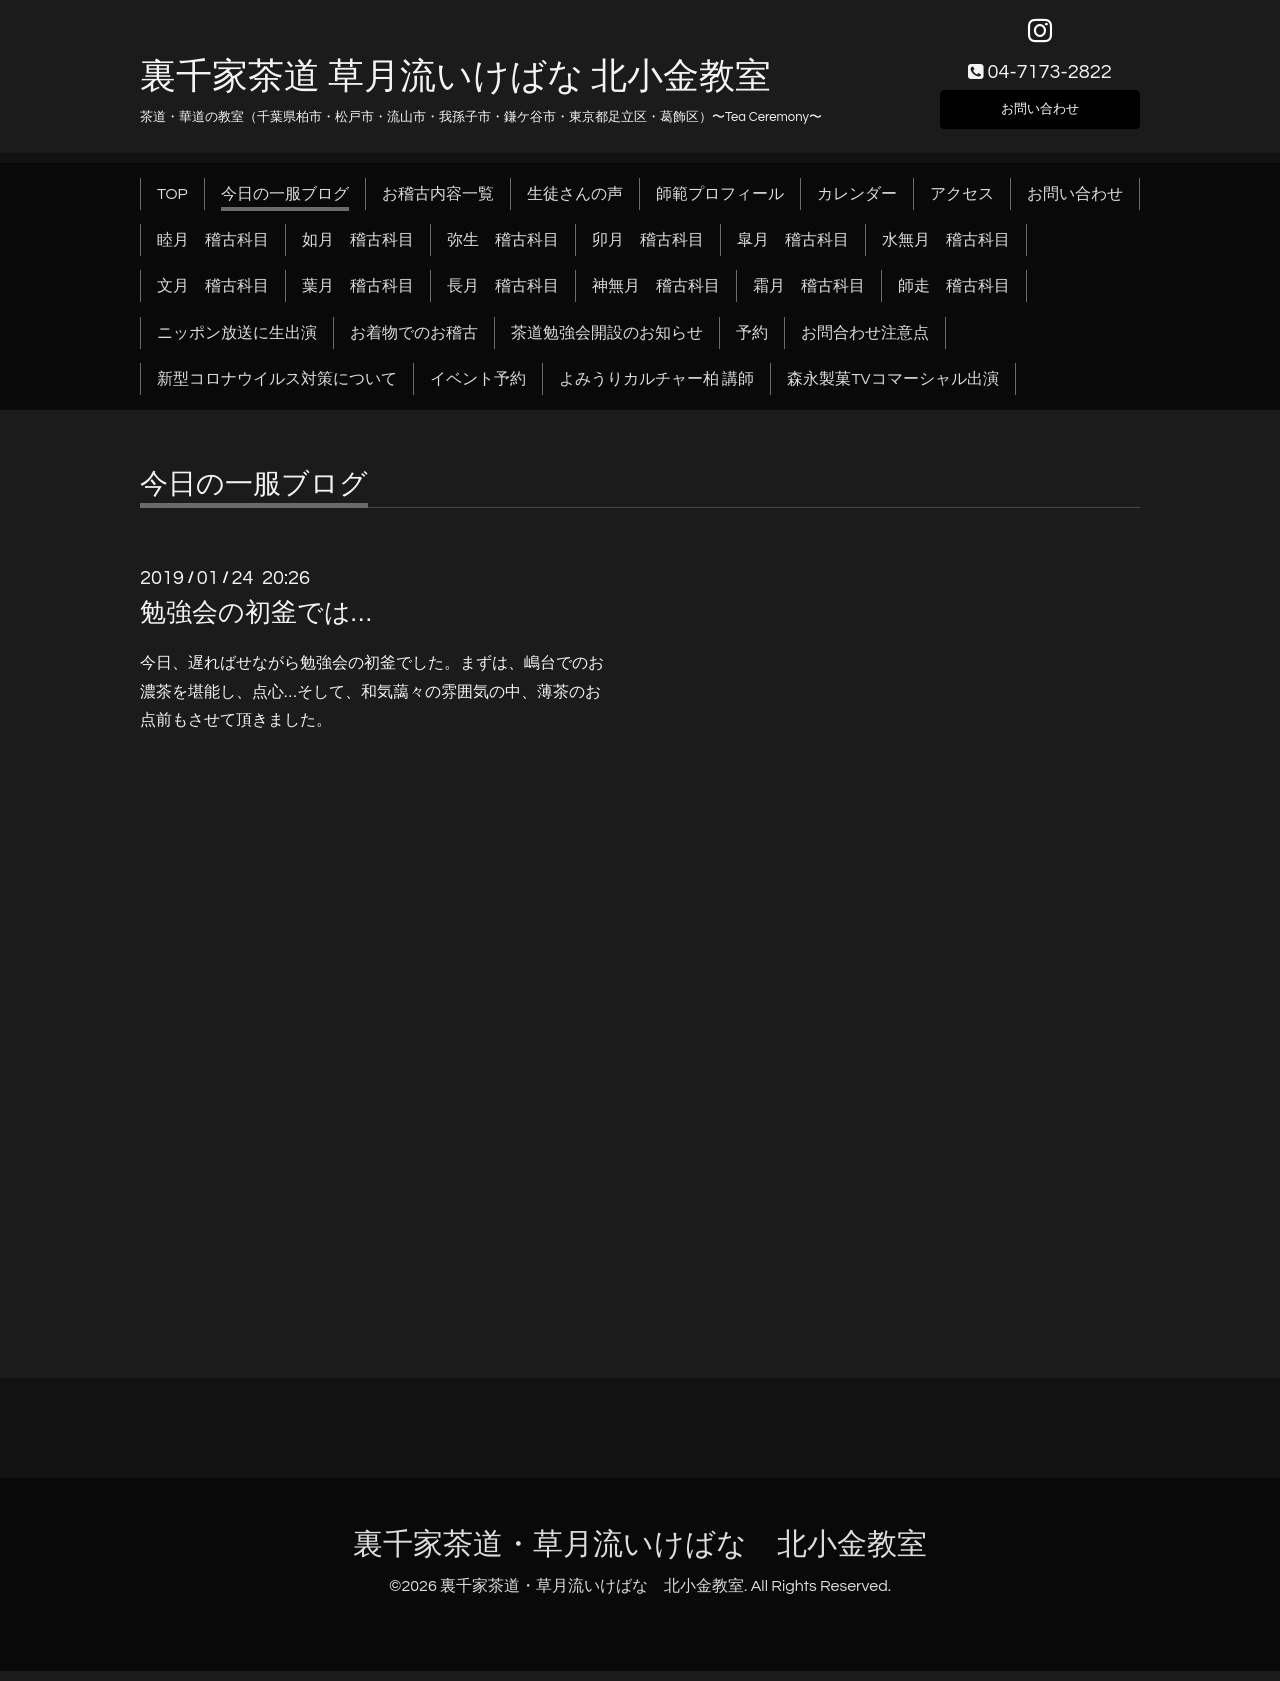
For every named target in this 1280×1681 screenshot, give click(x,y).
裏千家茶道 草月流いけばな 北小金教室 (455, 87)
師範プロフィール (720, 204)
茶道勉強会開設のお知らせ (607, 343)
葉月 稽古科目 (358, 297)
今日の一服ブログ (285, 204)
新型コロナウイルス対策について (277, 390)
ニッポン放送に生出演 (237, 343)
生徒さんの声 (575, 204)
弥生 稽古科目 (503, 250)
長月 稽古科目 (503, 297)
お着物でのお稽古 (414, 343)
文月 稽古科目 (213, 297)
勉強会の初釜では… (255, 623)
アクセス (962, 204)
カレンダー (857, 204)
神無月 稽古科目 (656, 297)
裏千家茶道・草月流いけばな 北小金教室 (640, 1554)
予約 (752, 343)
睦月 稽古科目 (213, 250)
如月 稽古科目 (358, 250)
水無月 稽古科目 (946, 250)
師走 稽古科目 (954, 297)
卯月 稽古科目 (648, 250)
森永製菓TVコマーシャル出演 (892, 390)
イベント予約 (478, 390)
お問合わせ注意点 (865, 343)
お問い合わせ (1040, 116)
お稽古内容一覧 (438, 204)
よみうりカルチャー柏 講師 (656, 390)
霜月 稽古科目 (809, 297)
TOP (172, 204)
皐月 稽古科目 (793, 250)
